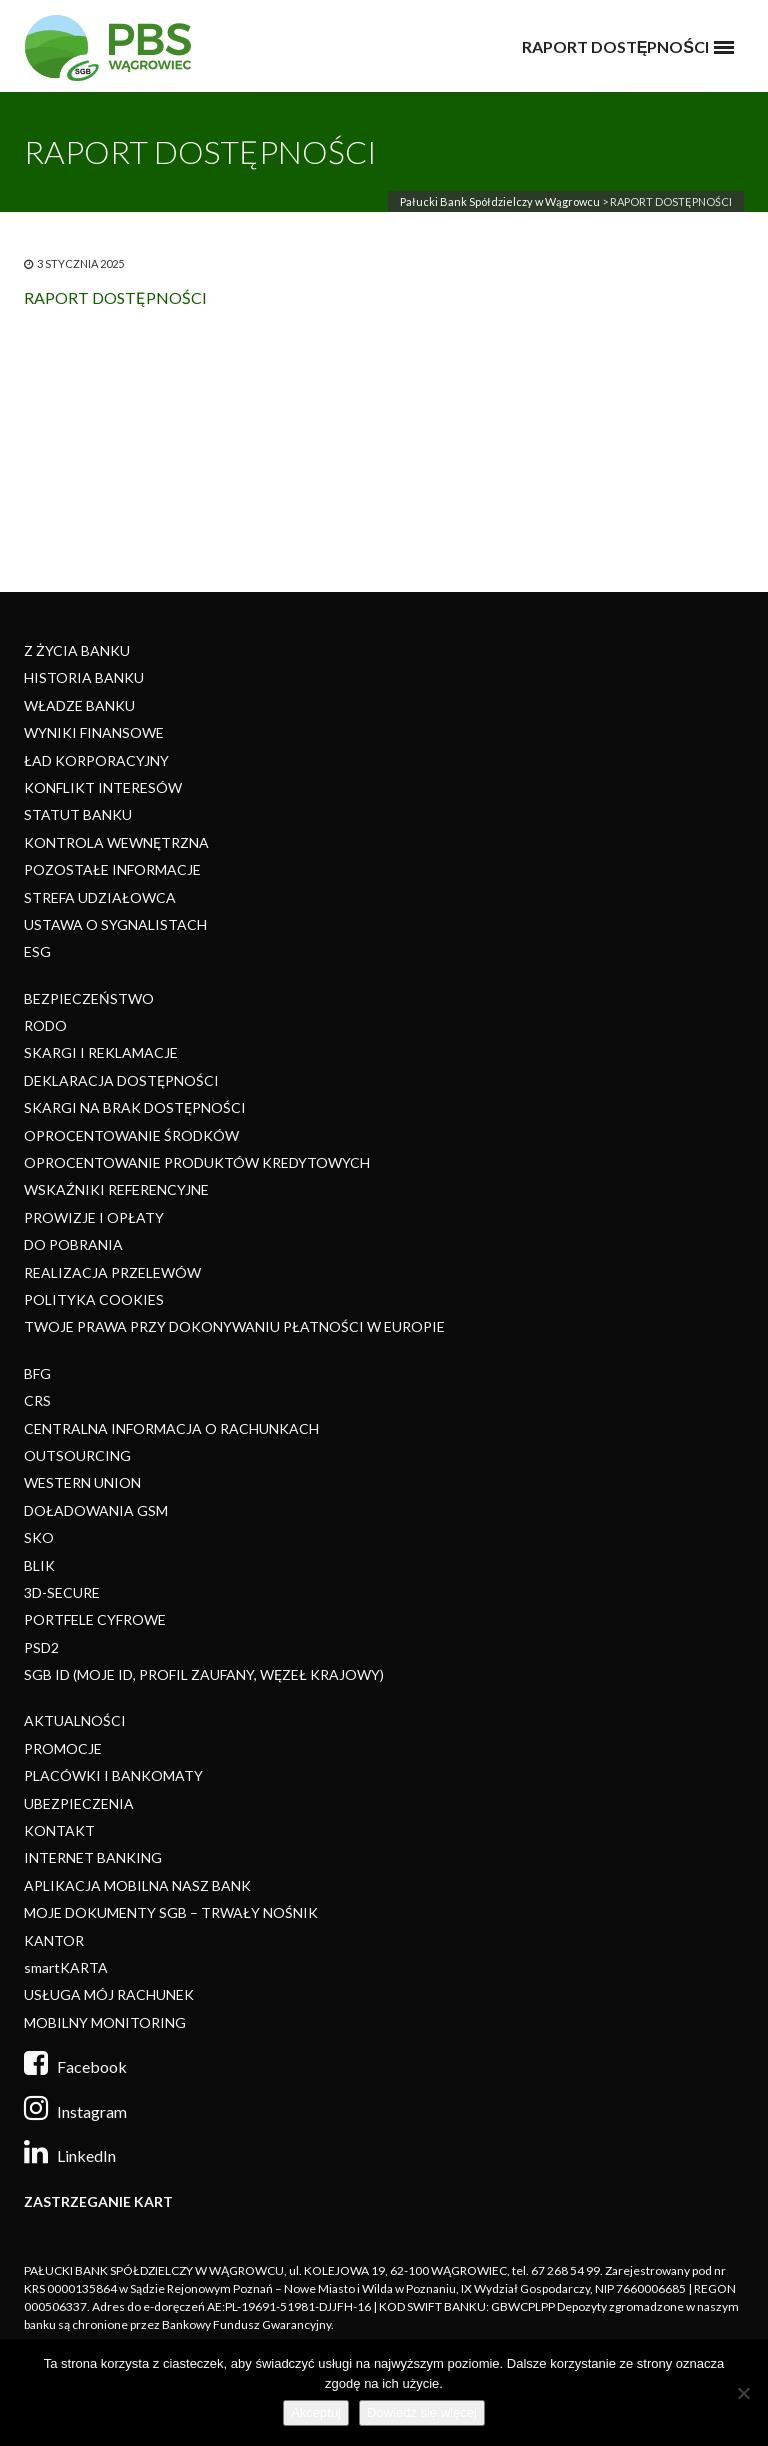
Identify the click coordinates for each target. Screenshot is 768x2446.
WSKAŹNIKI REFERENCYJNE (116, 1189)
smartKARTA (66, 1967)
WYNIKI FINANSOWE (94, 732)
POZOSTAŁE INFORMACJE (112, 869)
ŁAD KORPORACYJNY (96, 760)
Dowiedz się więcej (422, 2412)
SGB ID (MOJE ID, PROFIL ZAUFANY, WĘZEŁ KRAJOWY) (204, 1674)
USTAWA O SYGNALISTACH (115, 924)
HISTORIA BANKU (84, 677)
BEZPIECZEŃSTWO (89, 998)
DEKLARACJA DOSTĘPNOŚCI (121, 1080)
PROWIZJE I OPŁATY (94, 1217)
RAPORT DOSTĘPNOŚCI (115, 297)
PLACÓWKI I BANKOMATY (113, 1775)
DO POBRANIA (73, 1244)
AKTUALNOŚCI (75, 1720)
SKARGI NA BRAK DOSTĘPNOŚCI (135, 1107)
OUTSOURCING (77, 1455)
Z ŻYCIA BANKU (77, 650)
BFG (37, 1373)
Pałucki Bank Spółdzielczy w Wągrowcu (500, 201)
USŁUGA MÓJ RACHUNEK (109, 1994)
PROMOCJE (63, 1748)
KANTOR (54, 1940)
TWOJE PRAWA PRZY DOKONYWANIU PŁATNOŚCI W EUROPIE (234, 1326)
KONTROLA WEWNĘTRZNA (116, 842)
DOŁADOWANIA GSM (96, 1510)
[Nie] (743, 2393)
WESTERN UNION (82, 1482)
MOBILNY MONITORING (105, 2022)
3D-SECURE (62, 1592)
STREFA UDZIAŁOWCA (100, 897)
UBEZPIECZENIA (79, 1803)
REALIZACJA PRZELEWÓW (112, 1272)
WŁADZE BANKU (79, 705)
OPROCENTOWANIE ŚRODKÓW (131, 1135)
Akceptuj (316, 2412)
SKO (39, 1537)
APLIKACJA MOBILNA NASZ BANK (137, 1885)
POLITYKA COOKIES (94, 1299)
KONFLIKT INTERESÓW (103, 787)
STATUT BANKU (78, 814)
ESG (37, 951)
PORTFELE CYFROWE (95, 1619)
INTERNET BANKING (93, 1857)
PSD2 (41, 1647)
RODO (45, 1025)
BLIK (39, 1565)
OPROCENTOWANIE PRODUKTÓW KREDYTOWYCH (197, 1162)
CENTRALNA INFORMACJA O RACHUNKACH (171, 1428)
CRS (37, 1400)
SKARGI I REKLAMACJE (101, 1052)
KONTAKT (59, 1830)
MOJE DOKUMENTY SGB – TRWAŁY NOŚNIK (171, 1912)
